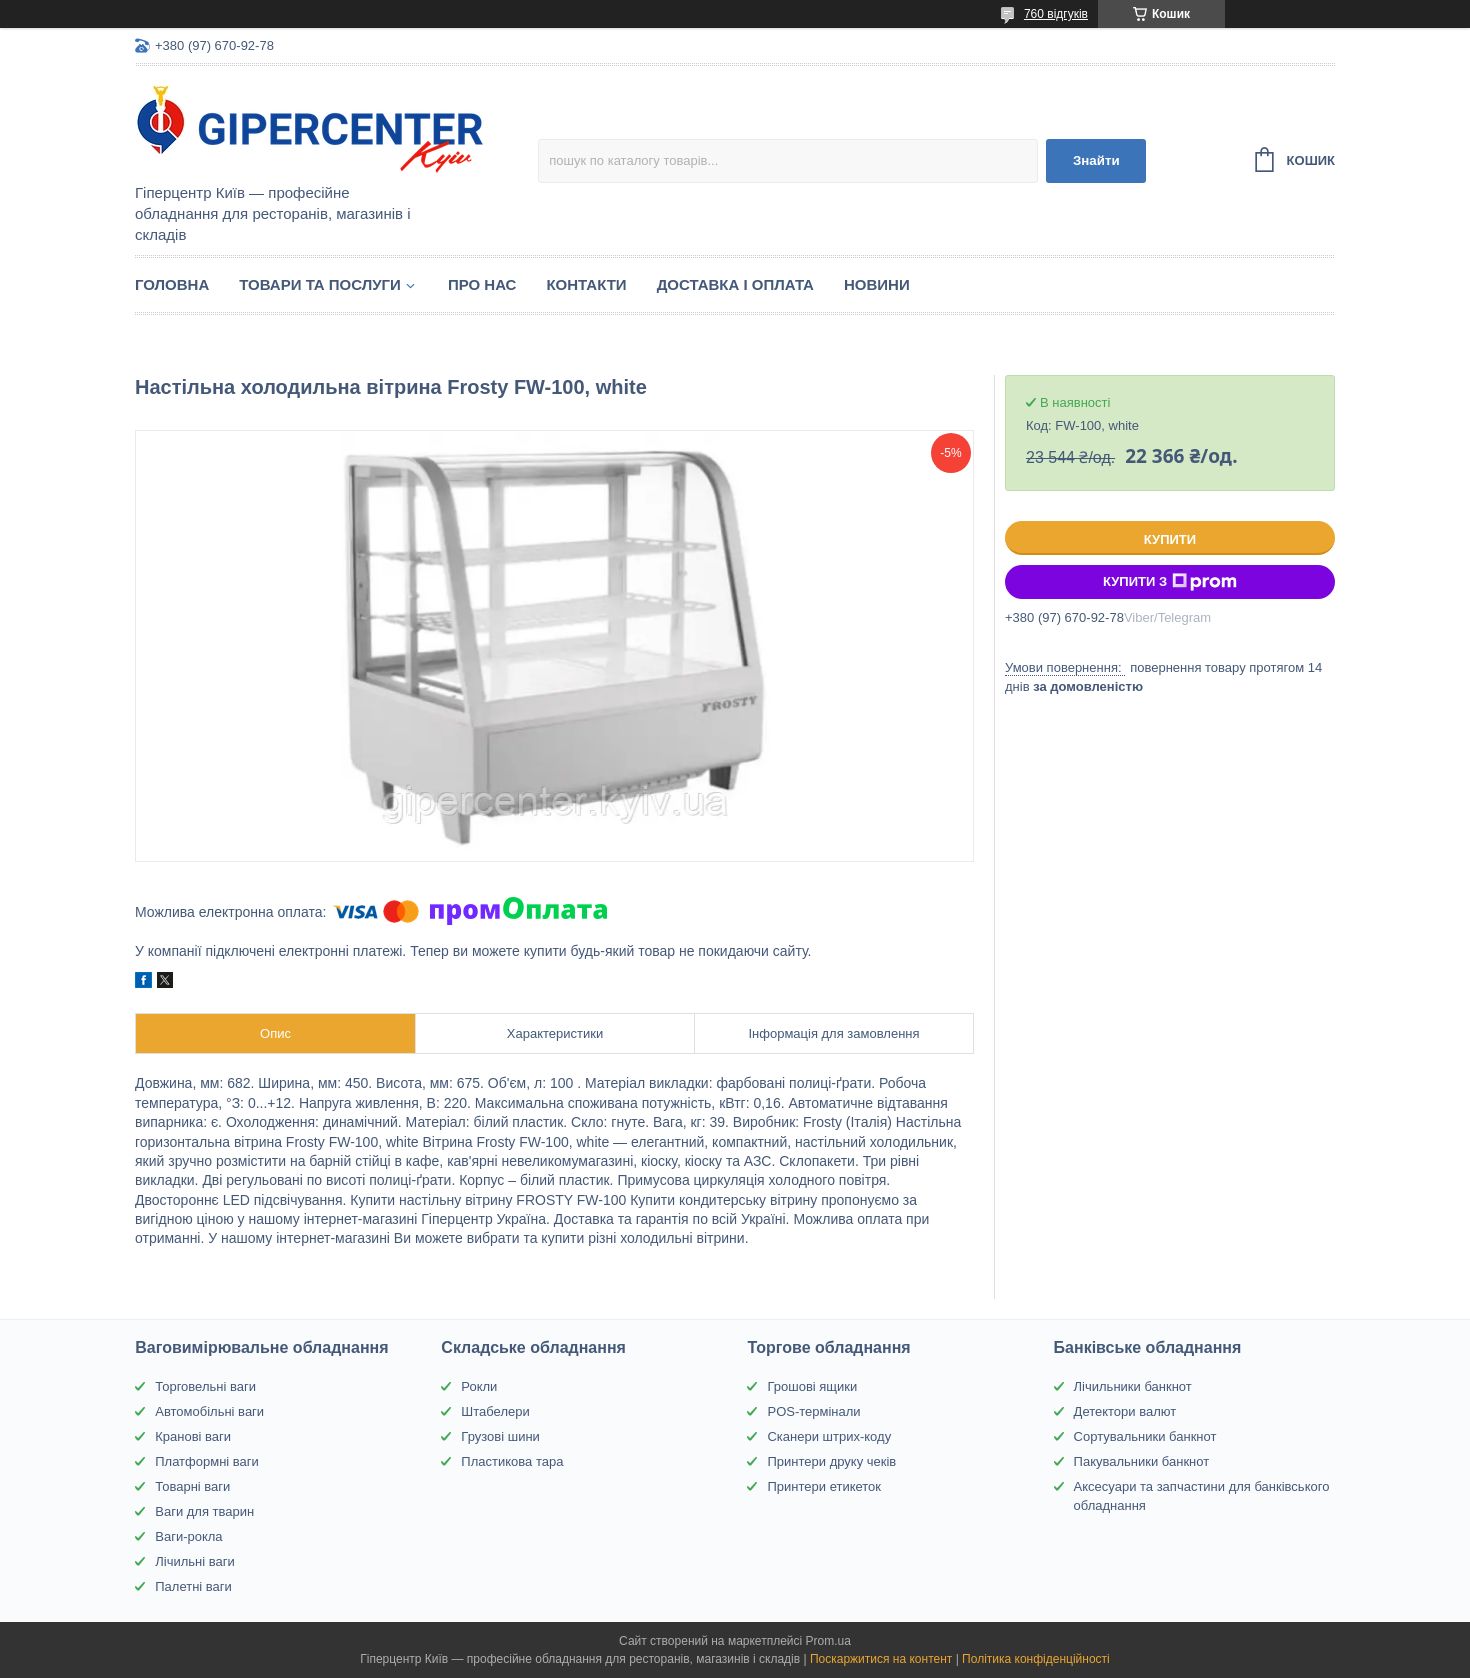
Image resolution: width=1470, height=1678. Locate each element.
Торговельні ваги (205, 1386)
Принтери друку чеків (831, 1461)
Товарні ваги (192, 1486)
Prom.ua (828, 1641)
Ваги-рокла (188, 1536)
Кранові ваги (193, 1436)
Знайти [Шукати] (1096, 160)
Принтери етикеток (824, 1486)
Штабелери (495, 1411)
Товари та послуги (320, 284)
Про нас (482, 284)
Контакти (586, 284)
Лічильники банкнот (1133, 1386)
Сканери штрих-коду (829, 1436)
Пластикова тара (512, 1461)
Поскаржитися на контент (881, 1659)
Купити (1170, 539)
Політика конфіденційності (1036, 1659)
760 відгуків (1056, 14)
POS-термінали (813, 1411)
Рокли (479, 1386)
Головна (172, 284)
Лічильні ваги (195, 1561)
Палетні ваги (193, 1586)
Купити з (1170, 582)
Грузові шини (500, 1436)
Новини (877, 284)
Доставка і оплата (735, 284)
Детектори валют (1125, 1411)
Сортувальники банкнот (1145, 1436)
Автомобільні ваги (209, 1411)
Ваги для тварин (204, 1511)
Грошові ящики (812, 1386)
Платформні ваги (207, 1461)
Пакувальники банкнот (1142, 1461)
